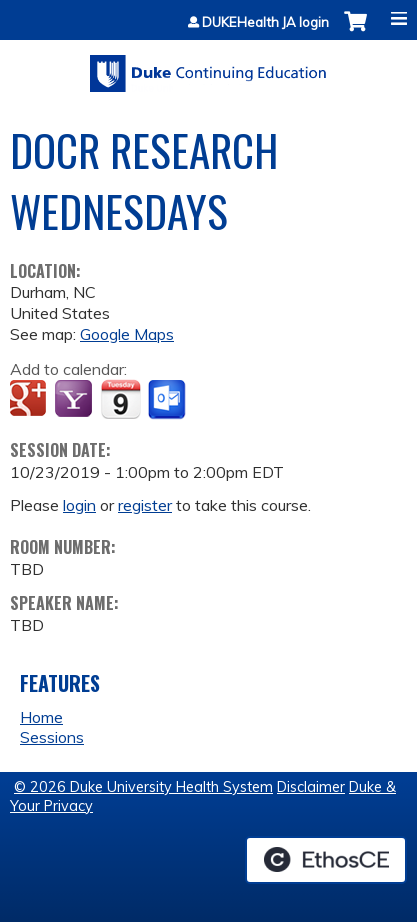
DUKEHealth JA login (265, 22)
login (79, 505)
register (145, 505)
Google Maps (127, 334)
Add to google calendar (30, 400)
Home (41, 717)
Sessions (52, 737)
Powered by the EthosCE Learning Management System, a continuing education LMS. (326, 860)
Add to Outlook (168, 400)
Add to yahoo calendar (75, 400)
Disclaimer (311, 787)
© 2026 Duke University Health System (143, 787)
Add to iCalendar (120, 399)
